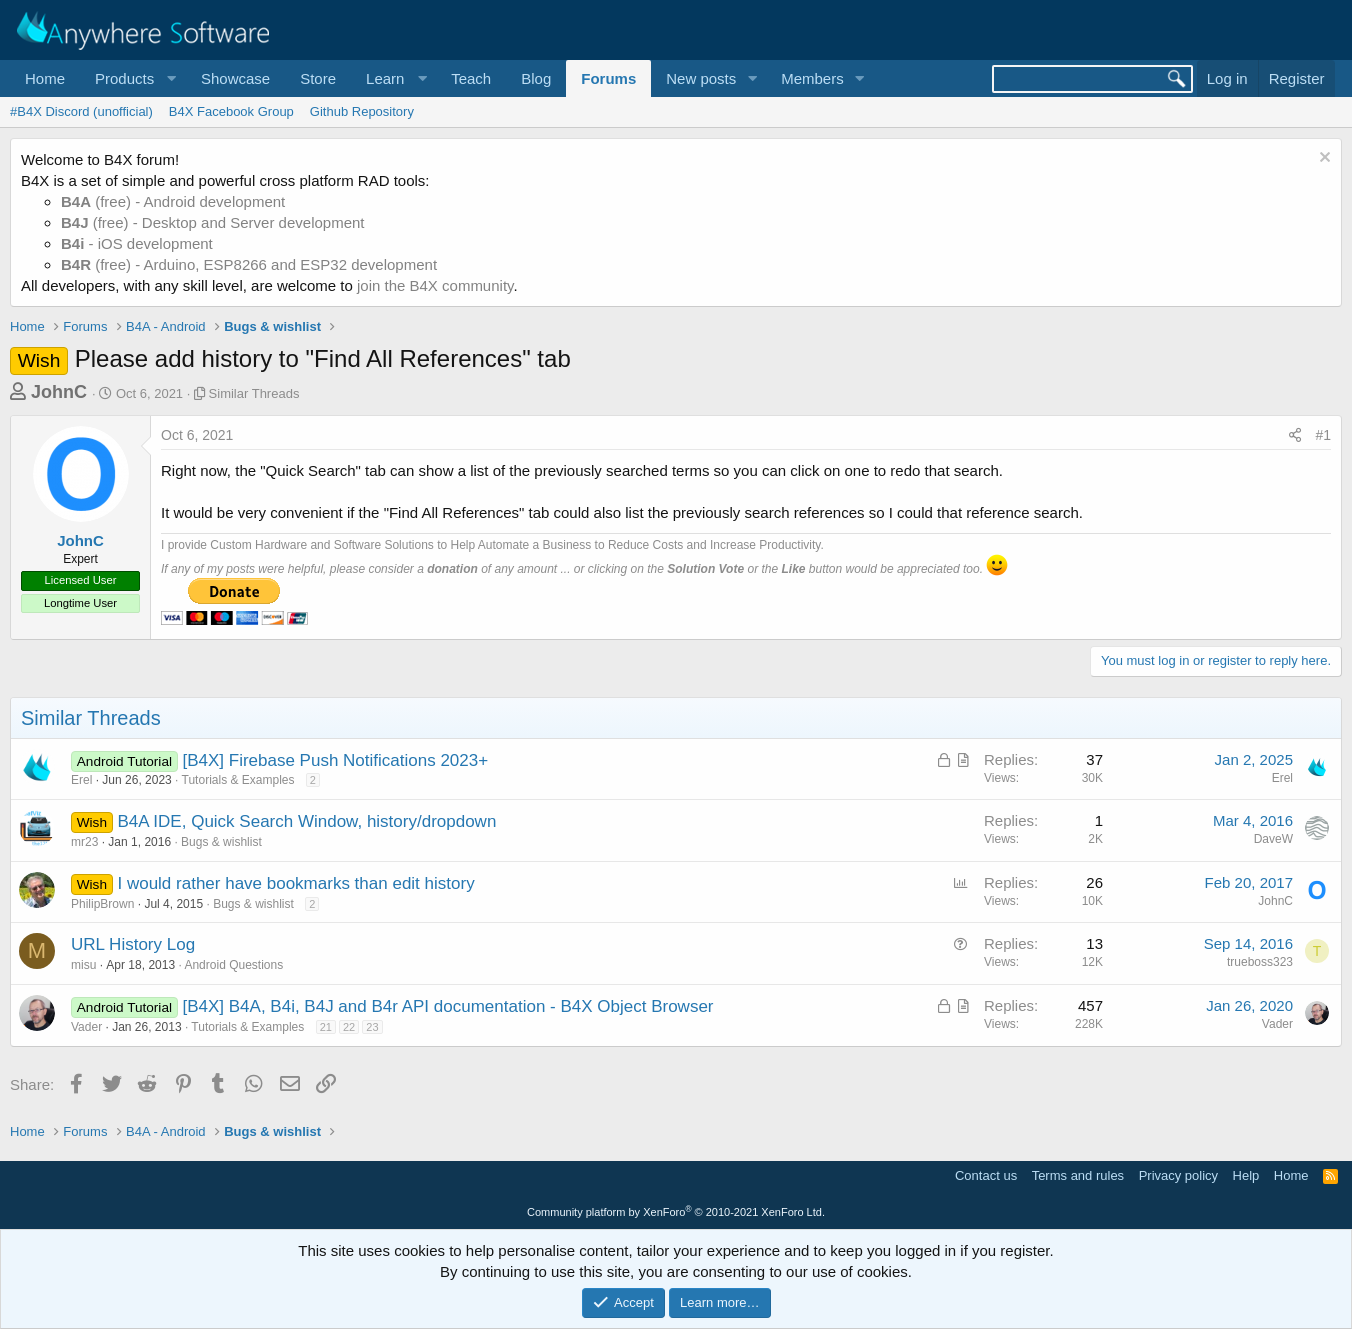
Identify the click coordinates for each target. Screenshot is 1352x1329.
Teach (471, 78)
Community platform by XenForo (676, 1212)
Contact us (986, 1175)
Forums (608, 78)
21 (326, 1027)
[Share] (1295, 436)
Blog (536, 78)
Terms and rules (1078, 1175)
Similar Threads (254, 393)
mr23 (84, 842)
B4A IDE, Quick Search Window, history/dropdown (306, 821)
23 (372, 1027)
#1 (1323, 435)
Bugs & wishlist (221, 842)
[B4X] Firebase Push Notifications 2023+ (335, 760)
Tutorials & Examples (238, 780)
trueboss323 (1260, 962)
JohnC (59, 392)
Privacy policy (1178, 1175)
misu (83, 965)
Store (318, 78)
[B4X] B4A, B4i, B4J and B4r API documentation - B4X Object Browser (447, 1006)
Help (1246, 1175)
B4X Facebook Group (231, 111)
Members (812, 78)
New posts (701, 78)
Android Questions (233, 965)
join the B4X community (435, 285)
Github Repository (362, 111)
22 (349, 1027)
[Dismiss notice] (1322, 159)
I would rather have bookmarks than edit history (295, 883)
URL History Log (133, 944)
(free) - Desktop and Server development (213, 222)
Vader (86, 1027)
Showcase (235, 78)
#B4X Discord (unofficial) (81, 111)
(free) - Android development (173, 201)
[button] (133, 78)
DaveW (1273, 839)
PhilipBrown (102, 904)
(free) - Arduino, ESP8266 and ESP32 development (249, 264)
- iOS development (137, 243)
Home (45, 78)
